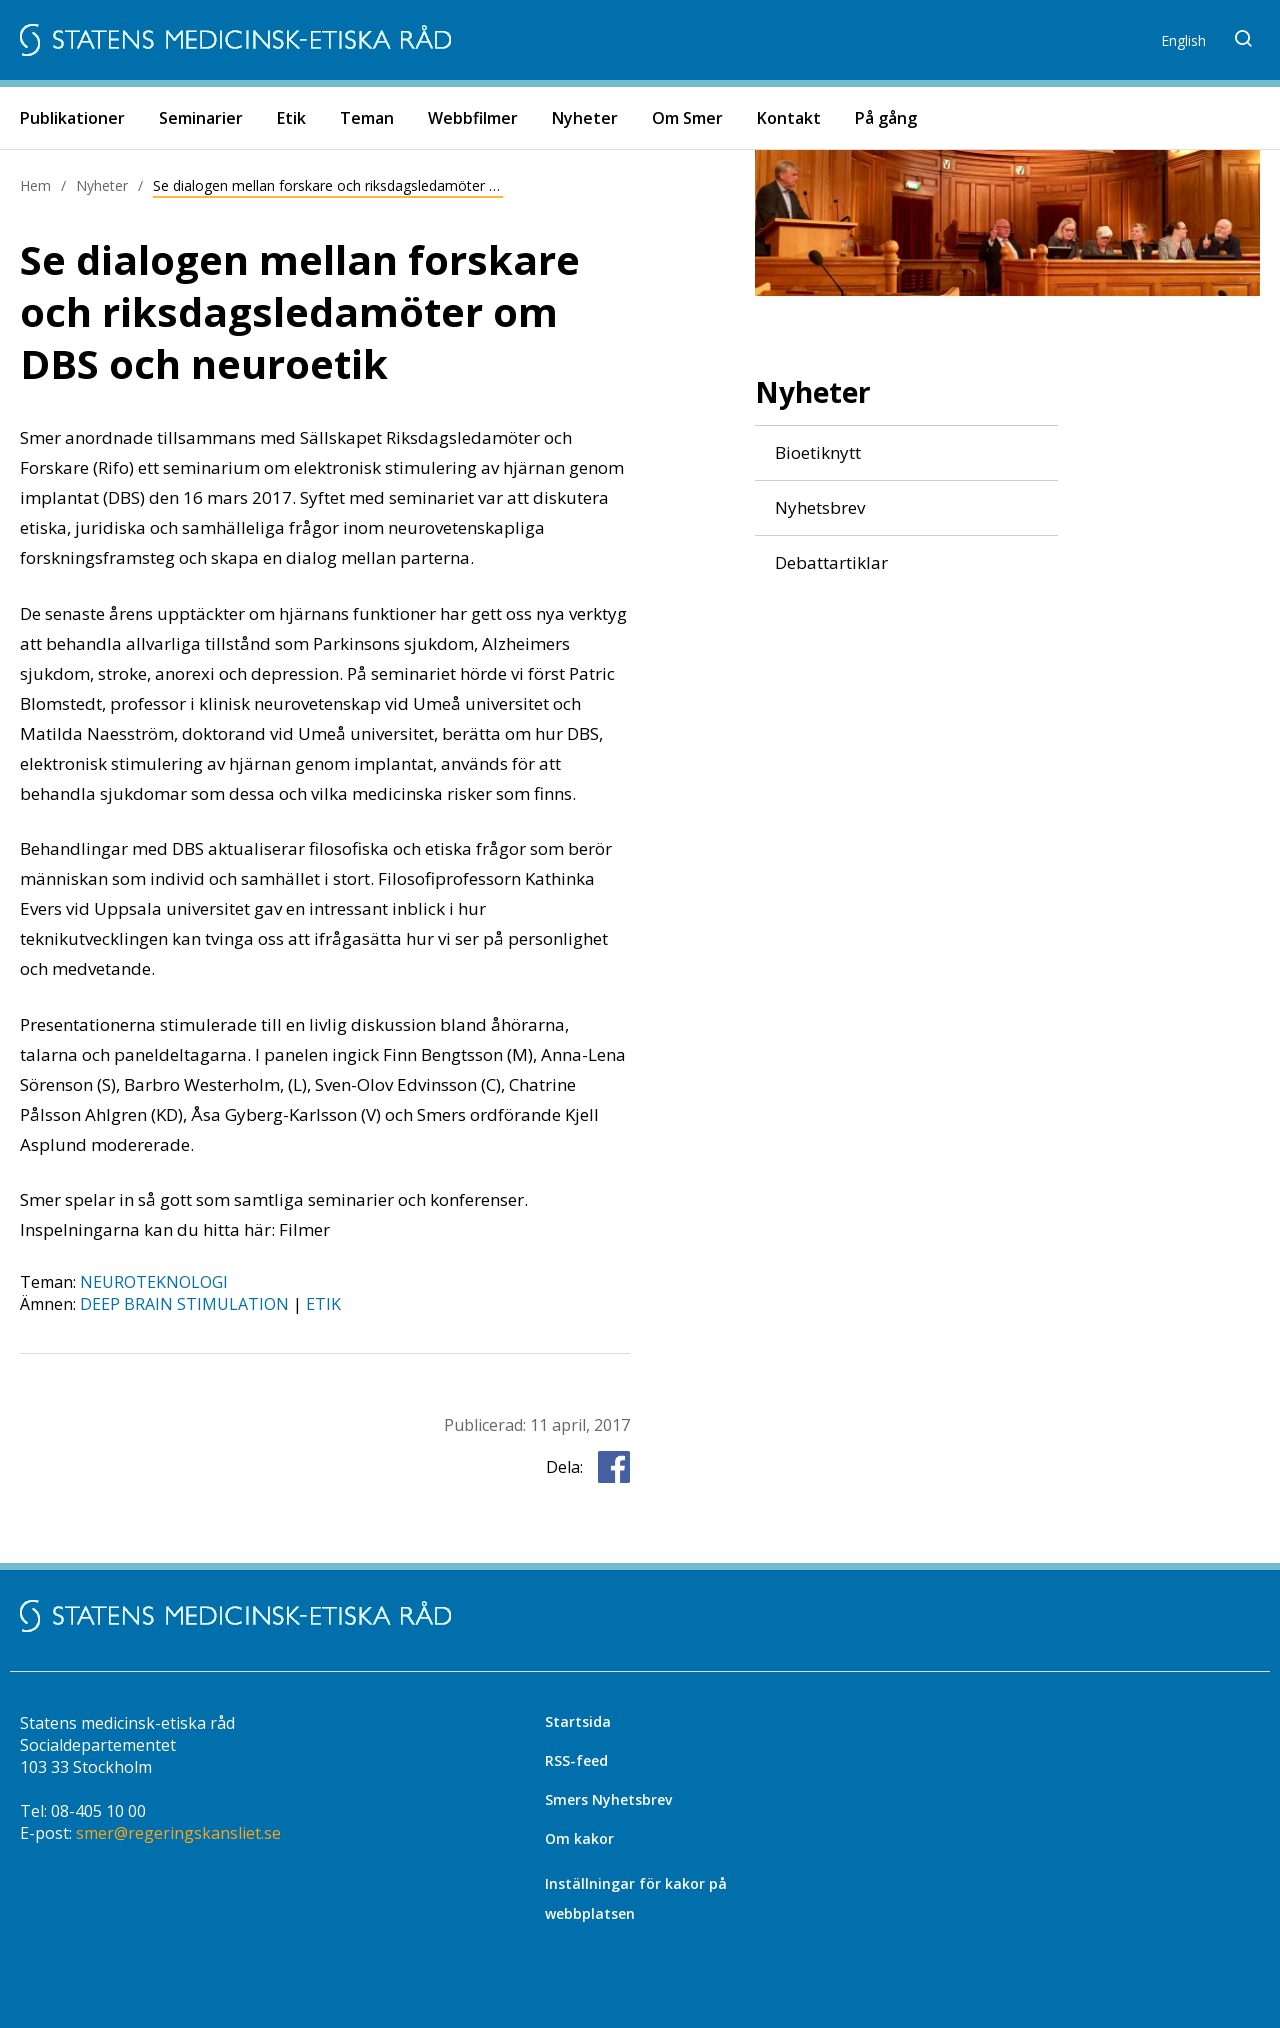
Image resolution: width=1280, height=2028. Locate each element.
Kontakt (789, 118)
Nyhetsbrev (820, 508)
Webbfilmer (473, 118)
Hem (35, 185)
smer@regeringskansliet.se (178, 1833)
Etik (291, 118)
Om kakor (579, 1838)
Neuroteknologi (154, 1282)
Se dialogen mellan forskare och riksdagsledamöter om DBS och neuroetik (328, 185)
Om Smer (687, 118)
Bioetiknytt (818, 453)
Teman (367, 118)
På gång (886, 118)
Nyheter (585, 118)
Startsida (578, 1721)
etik (323, 1304)
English (1183, 40)
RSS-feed (576, 1760)
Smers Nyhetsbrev (608, 1799)
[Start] (235, 40)
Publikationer (72, 118)
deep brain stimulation (184, 1304)
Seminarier (201, 118)
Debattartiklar (831, 563)
